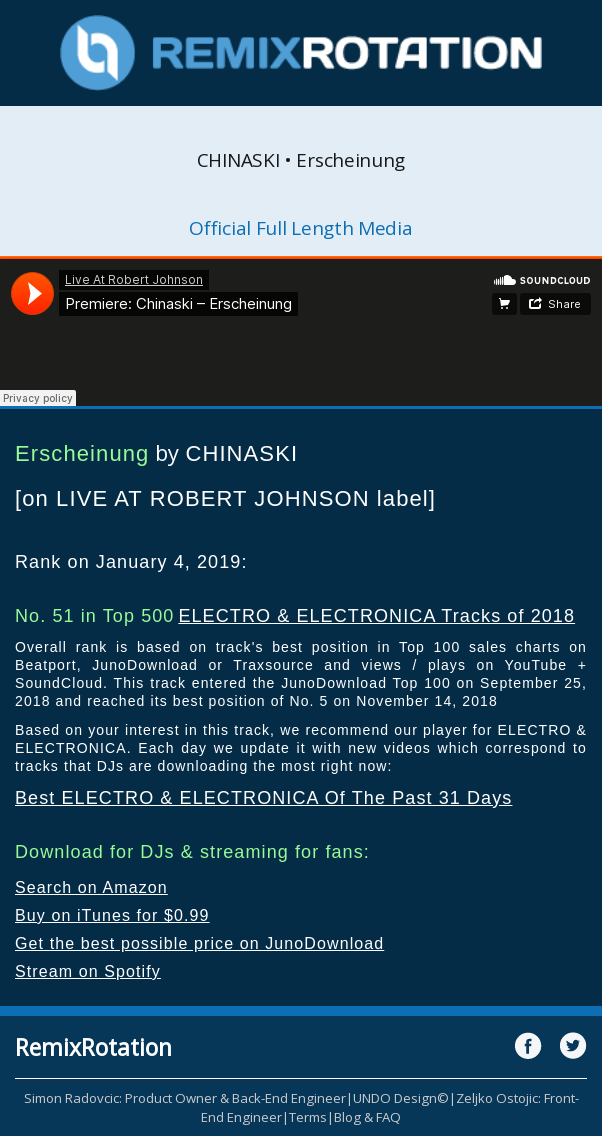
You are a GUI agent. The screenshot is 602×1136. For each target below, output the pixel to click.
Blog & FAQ (367, 1117)
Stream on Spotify (88, 971)
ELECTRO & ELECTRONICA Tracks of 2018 (376, 616)
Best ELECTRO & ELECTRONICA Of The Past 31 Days (263, 798)
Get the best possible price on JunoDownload (199, 943)
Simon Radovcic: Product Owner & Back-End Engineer (185, 1098)
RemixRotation (93, 1047)
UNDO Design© (401, 1098)
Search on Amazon (91, 887)
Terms (308, 1117)
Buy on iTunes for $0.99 (112, 915)
